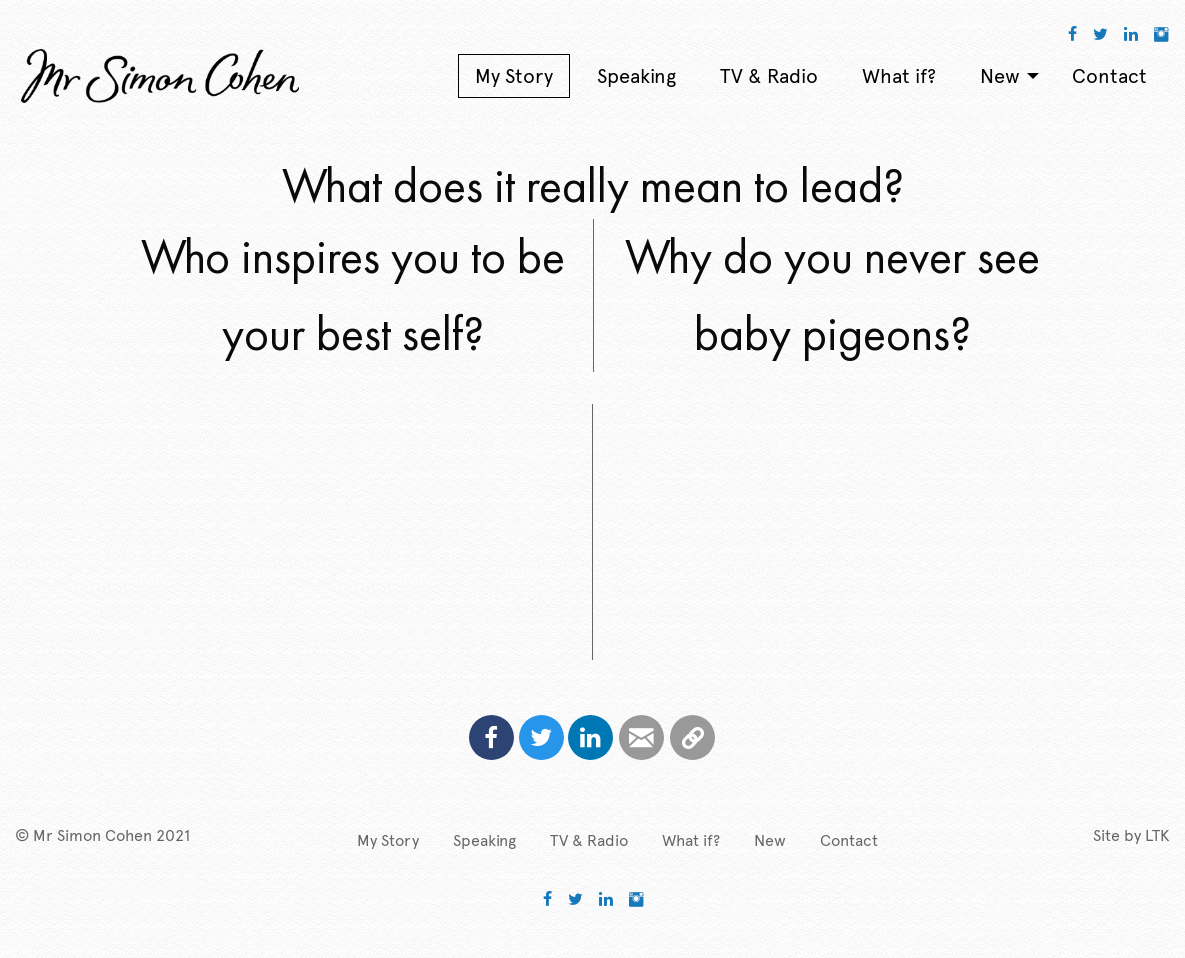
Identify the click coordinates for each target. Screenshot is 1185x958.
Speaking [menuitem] (636, 76)
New (770, 840)
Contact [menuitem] (1109, 76)
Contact (849, 840)
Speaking (484, 840)
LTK (1157, 835)
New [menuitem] (1000, 76)
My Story (388, 840)
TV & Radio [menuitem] (769, 76)
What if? (691, 840)
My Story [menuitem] (514, 76)
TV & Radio (589, 840)
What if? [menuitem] (899, 76)
